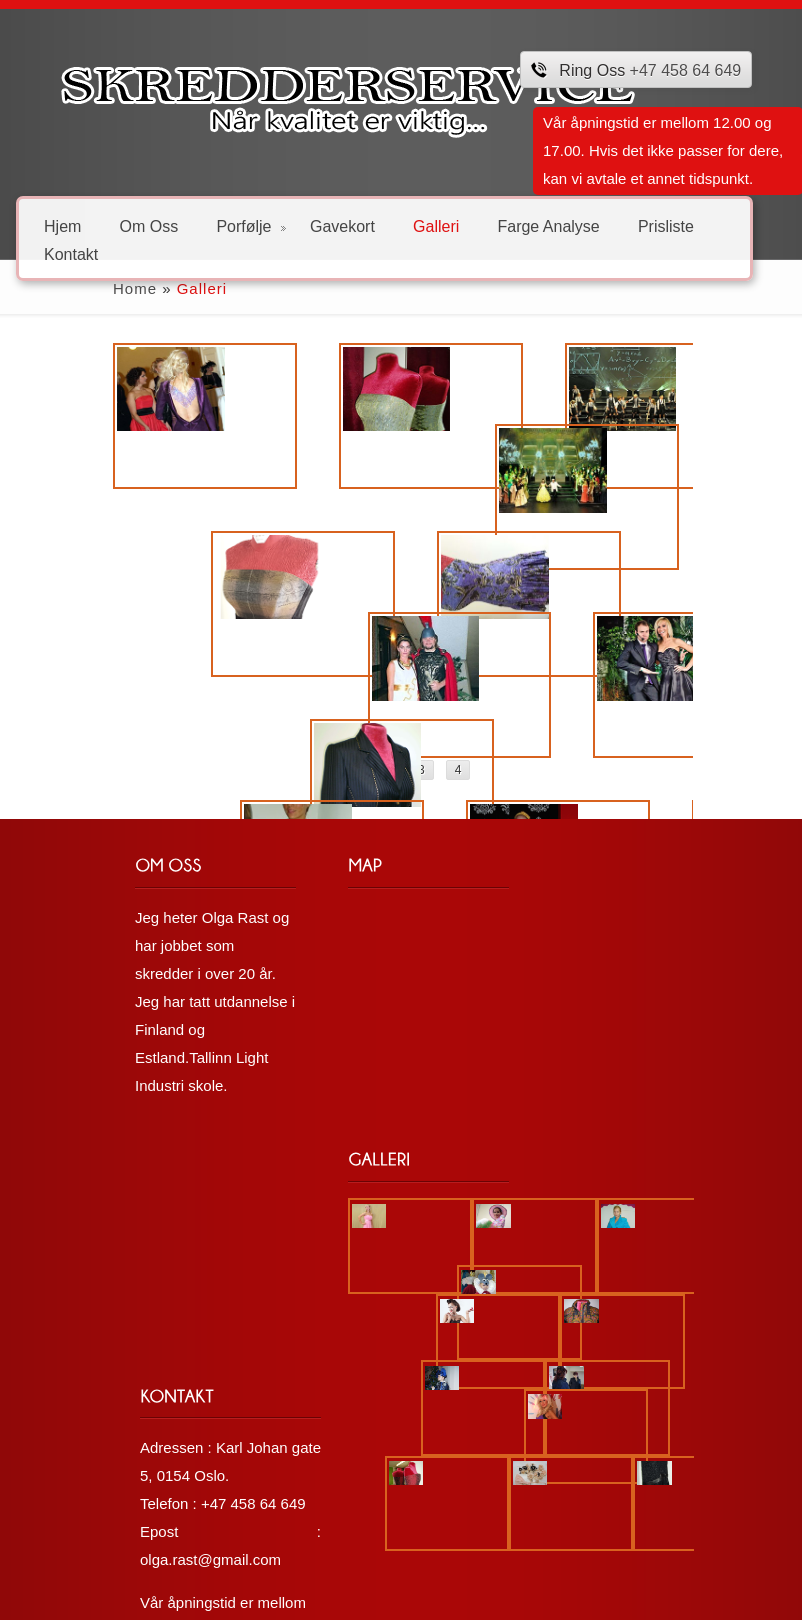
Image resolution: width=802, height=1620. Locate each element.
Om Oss (149, 225)
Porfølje (251, 225)
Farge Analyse (548, 225)
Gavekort (342, 225)
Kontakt (71, 253)
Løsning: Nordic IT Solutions (121, 1595)
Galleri (436, 225)
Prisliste (666, 225)
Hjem (62, 225)
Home (44, 288)
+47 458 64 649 (686, 70)
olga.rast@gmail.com (446, 1401)
